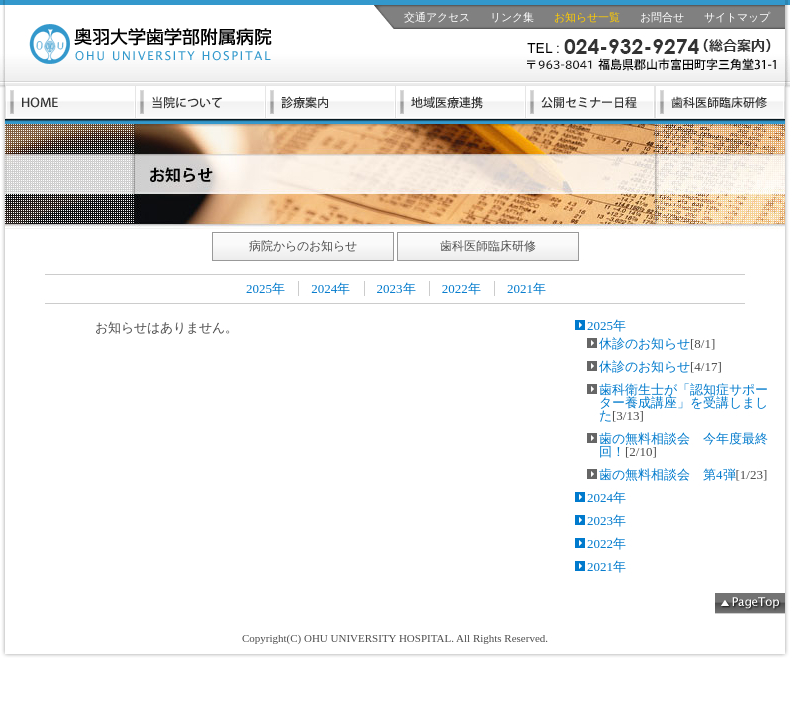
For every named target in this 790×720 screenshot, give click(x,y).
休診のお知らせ (644, 343)
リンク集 (512, 17)
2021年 (526, 288)
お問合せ (662, 17)
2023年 (396, 288)
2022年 (461, 288)
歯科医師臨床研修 (488, 246)
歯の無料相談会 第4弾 (667, 474)
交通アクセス (437, 17)
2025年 (265, 288)
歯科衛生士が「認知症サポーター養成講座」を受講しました (683, 402)
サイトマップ (737, 17)
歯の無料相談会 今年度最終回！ (683, 445)
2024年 (330, 288)
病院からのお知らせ (303, 246)
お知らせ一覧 (587, 17)
